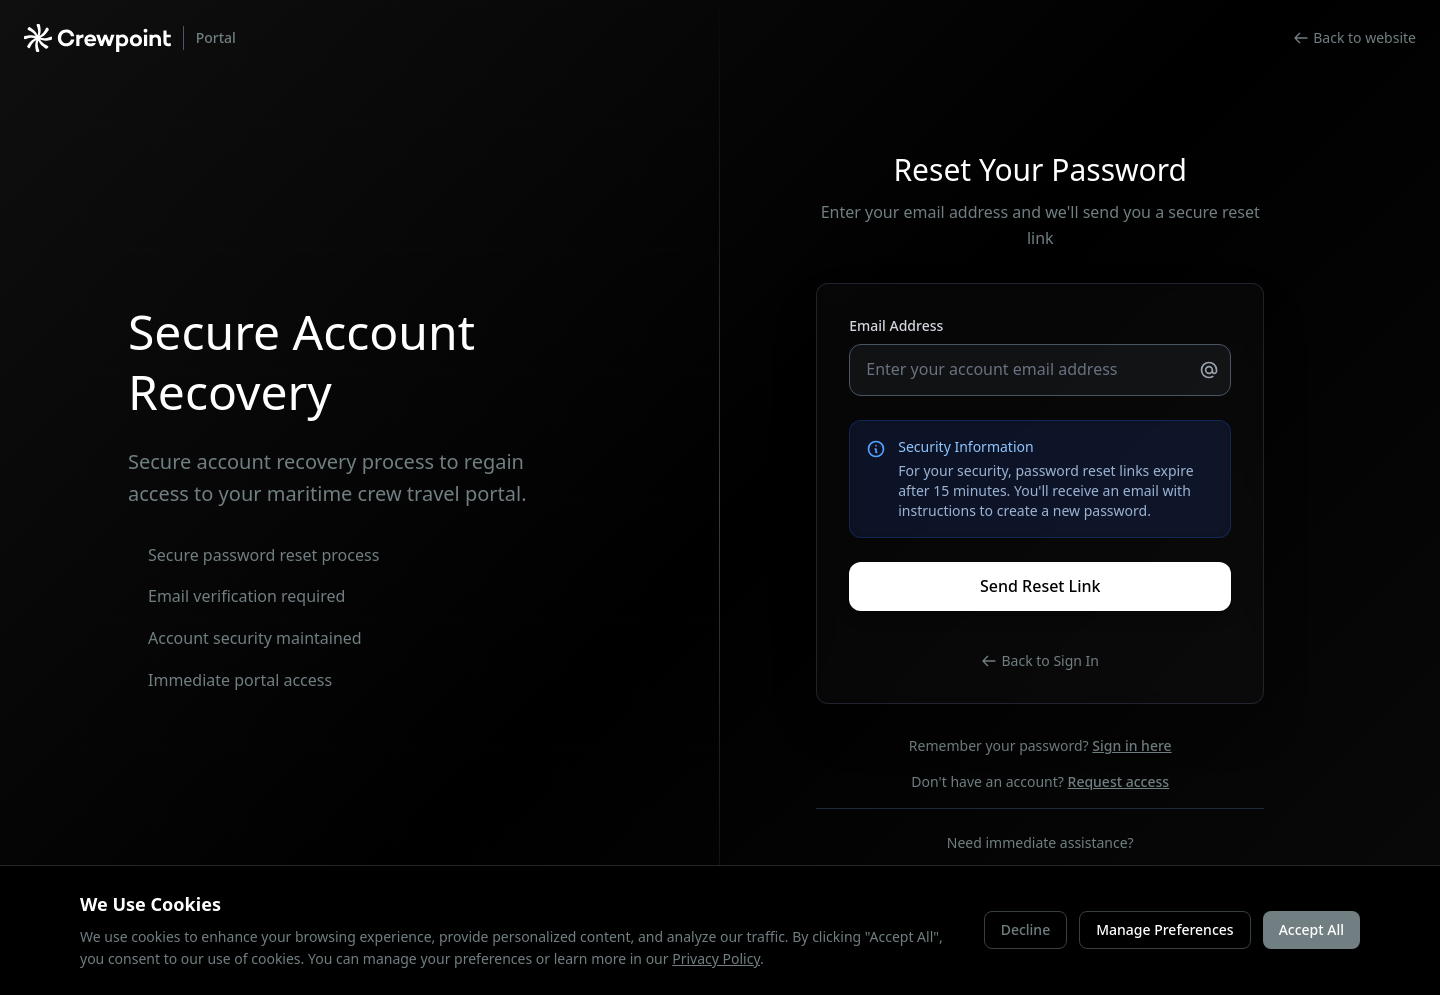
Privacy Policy (716, 958)
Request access (1119, 781)
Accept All (1311, 929)
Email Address (896, 325)
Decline (1026, 929)
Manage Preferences (1164, 929)
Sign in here (1131, 745)
